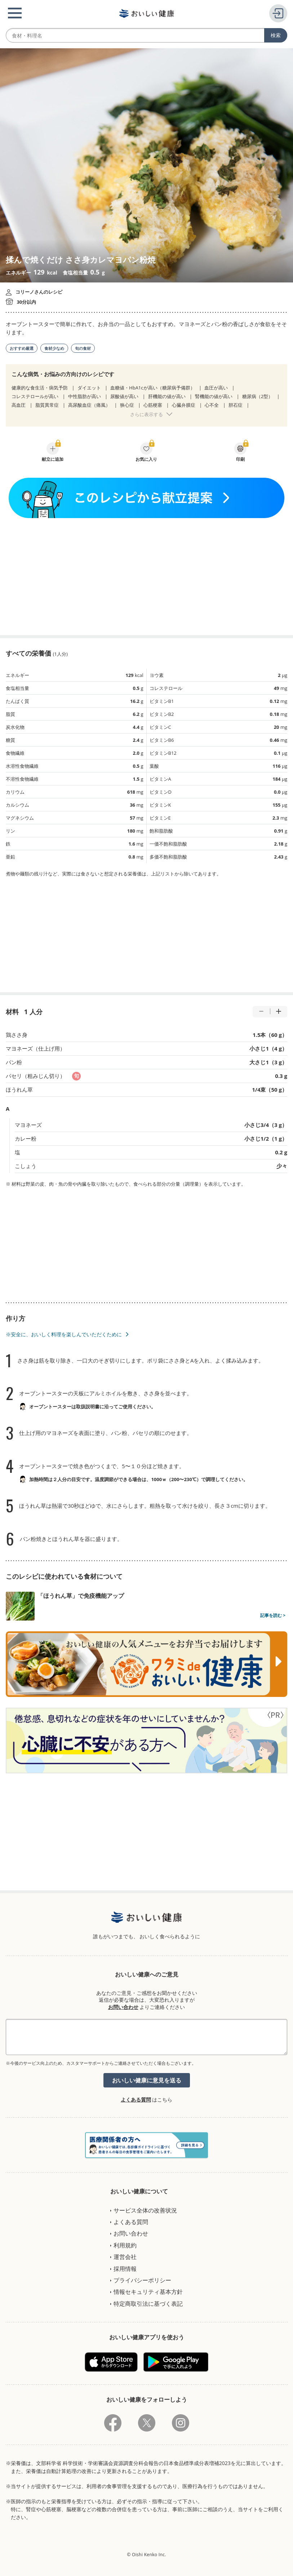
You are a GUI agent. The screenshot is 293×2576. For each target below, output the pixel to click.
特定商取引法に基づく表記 (148, 2304)
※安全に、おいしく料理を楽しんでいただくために (64, 1334)
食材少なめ (54, 348)
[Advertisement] (147, 577)
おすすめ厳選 (22, 348)
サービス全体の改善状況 (145, 2210)
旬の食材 (83, 348)
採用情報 (125, 2269)
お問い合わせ (123, 2007)
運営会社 (125, 2257)
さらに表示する (146, 414)
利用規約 (125, 2245)
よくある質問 (136, 2099)
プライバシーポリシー (142, 2280)
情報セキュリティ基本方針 (148, 2292)
